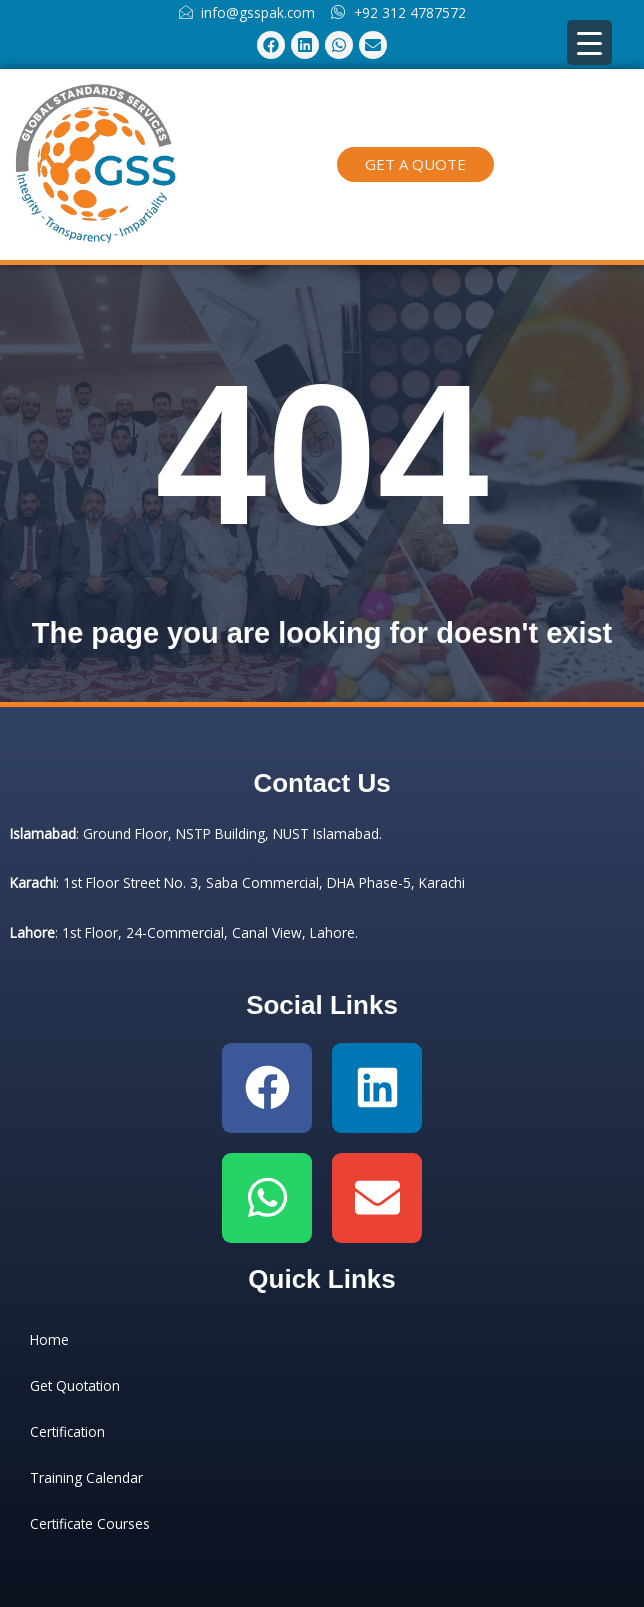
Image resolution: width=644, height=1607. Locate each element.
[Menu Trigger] (589, 42)
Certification (67, 1431)
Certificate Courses (90, 1523)
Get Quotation (75, 1385)
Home (49, 1339)
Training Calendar (86, 1477)
